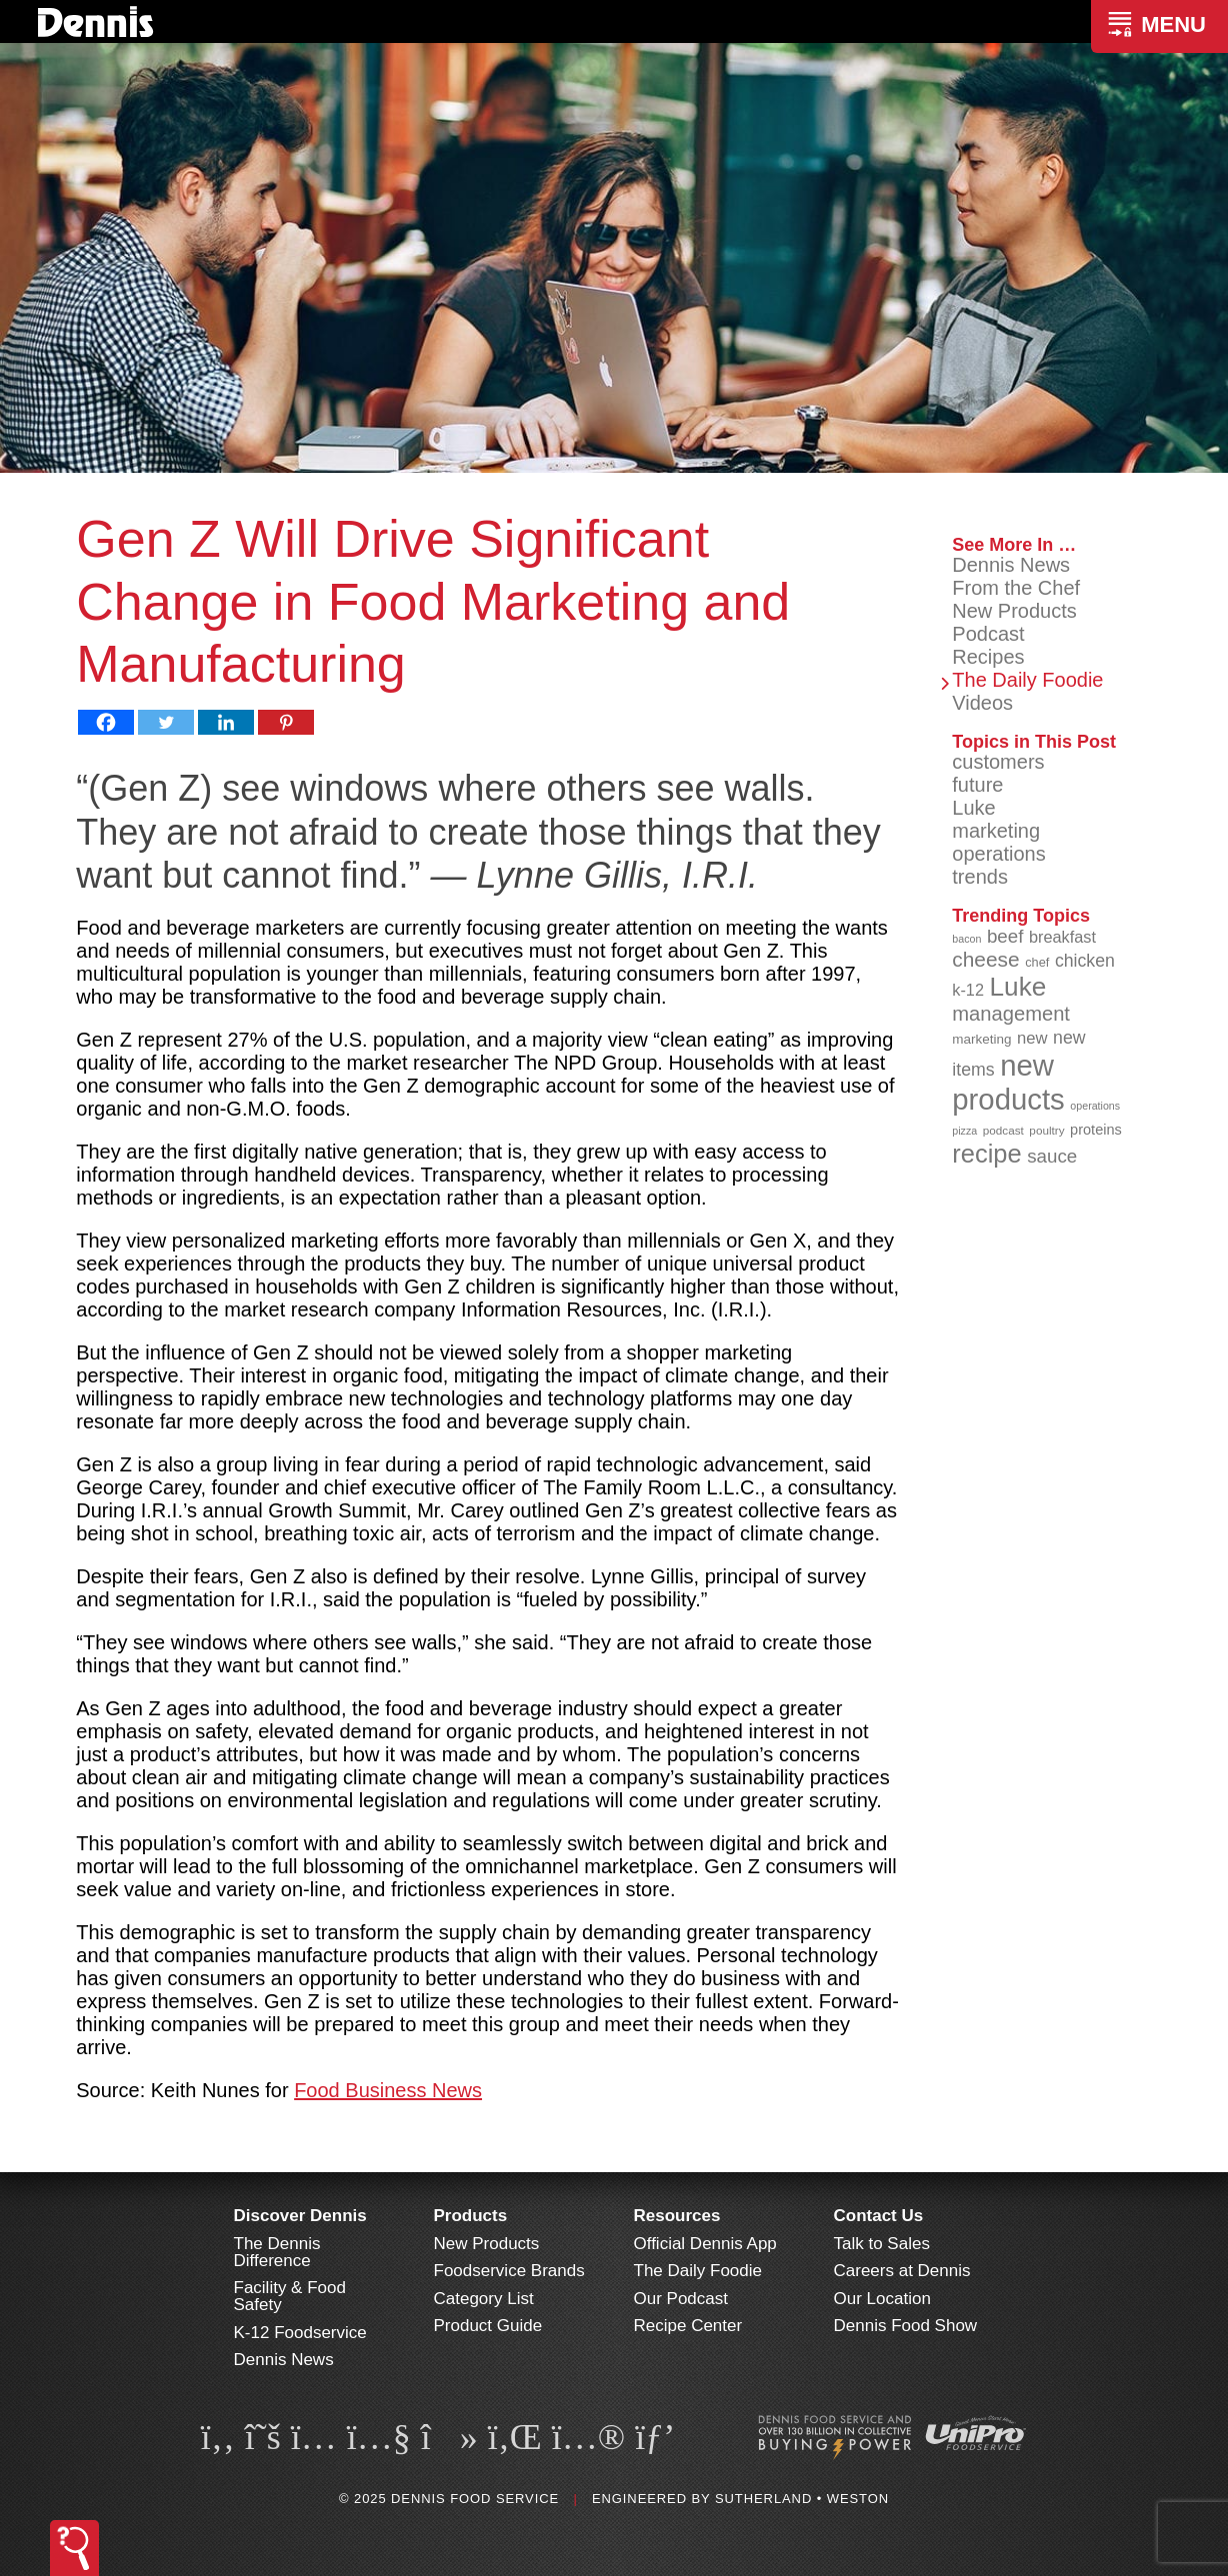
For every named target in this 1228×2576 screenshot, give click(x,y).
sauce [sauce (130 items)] (1052, 1156)
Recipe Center (688, 2325)
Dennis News (1011, 565)
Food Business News (388, 2090)
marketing (996, 831)
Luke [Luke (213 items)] (1018, 987)
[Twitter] (166, 722)
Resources (677, 2215)
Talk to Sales (882, 2243)
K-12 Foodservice (300, 2332)
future (977, 785)
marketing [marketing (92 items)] (981, 1039)
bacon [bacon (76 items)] (966, 939)
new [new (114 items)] (1032, 1038)
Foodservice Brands (509, 2270)
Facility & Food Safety (290, 2296)
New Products (1014, 611)
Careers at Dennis (902, 2270)
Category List (484, 2298)
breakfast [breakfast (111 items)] (1062, 937)
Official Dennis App (705, 2243)
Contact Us (879, 2215)
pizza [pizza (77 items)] (964, 1131)
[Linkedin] (226, 722)
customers (998, 762)
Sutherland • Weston (802, 2498)
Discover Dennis (300, 2215)
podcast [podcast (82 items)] (1003, 1130)
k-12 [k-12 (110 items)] (968, 990)
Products (471, 2215)
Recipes (988, 657)
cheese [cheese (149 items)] (985, 959)
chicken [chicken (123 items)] (1085, 961)
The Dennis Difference (277, 2252)
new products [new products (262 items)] (1008, 1082)
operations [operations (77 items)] (1095, 1106)
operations (998, 854)
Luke (973, 808)
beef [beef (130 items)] (1005, 936)
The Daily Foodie (1027, 680)
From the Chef (1016, 588)
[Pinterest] (286, 722)
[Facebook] (106, 722)
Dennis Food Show (906, 2325)
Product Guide (488, 2325)
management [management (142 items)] (1011, 1014)
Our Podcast (681, 2298)
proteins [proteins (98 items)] (1096, 1130)
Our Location (882, 2298)
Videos (982, 703)
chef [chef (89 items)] (1037, 962)
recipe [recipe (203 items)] (986, 1154)
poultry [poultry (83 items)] (1046, 1130)
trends (980, 877)
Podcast (988, 634)
